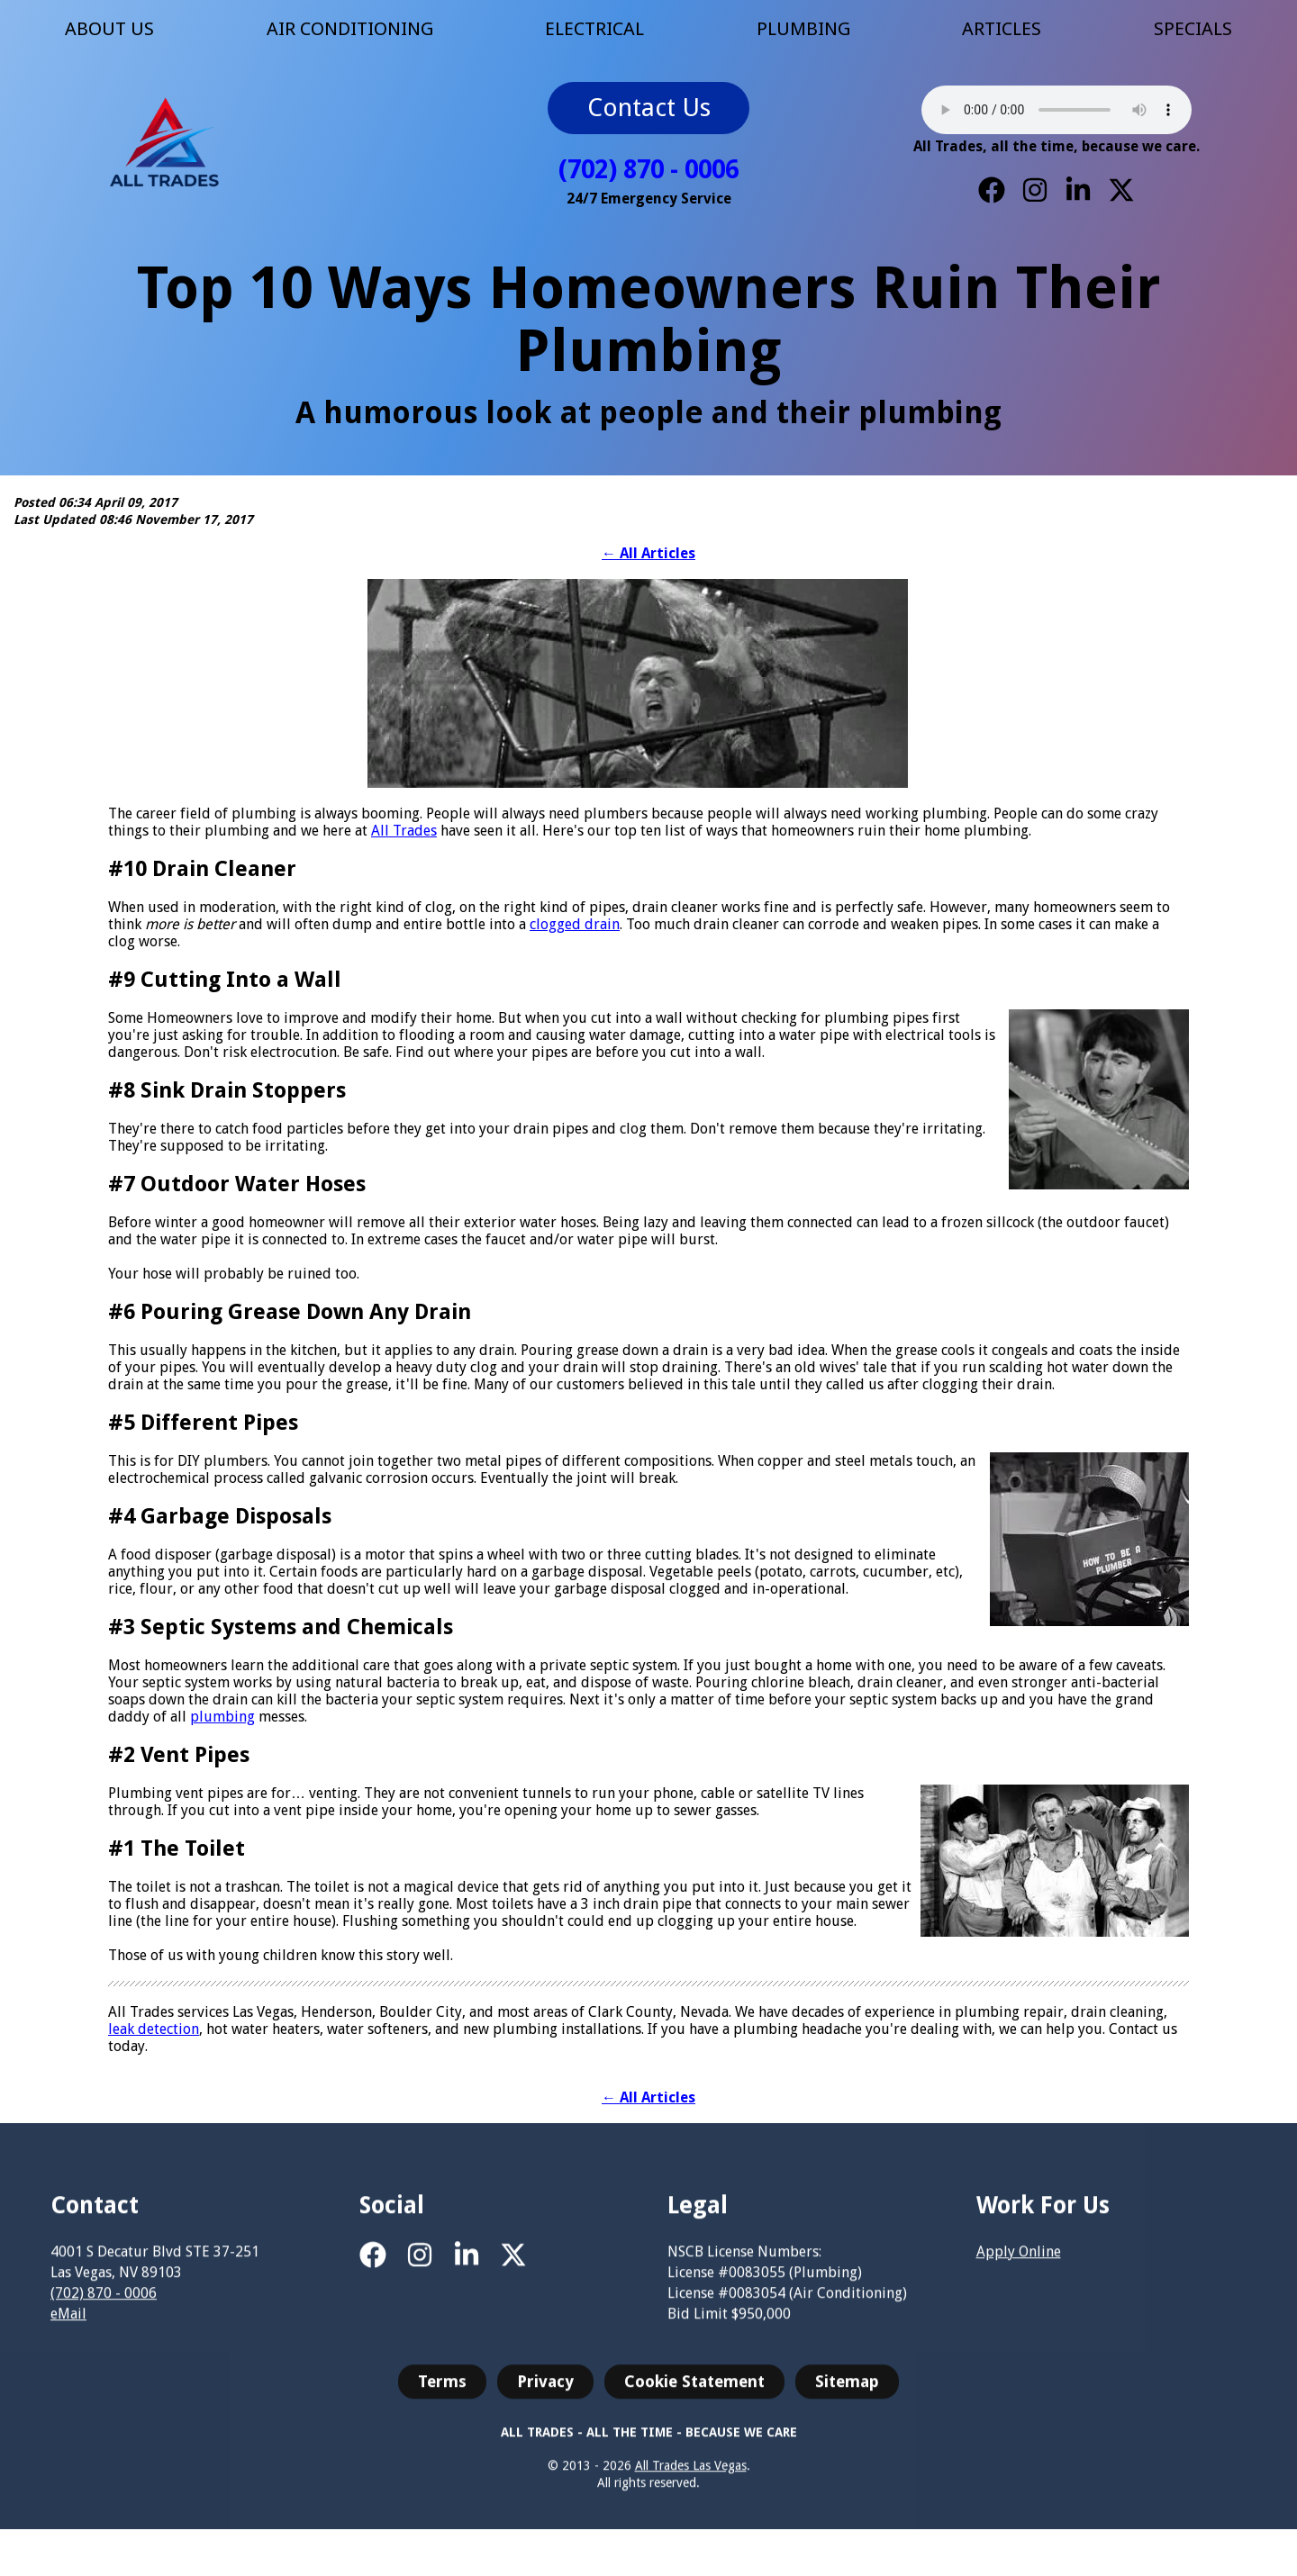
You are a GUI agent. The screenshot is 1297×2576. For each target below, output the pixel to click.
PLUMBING (803, 29)
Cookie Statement (694, 2394)
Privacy (545, 2394)
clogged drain (575, 924)
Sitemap (847, 2394)
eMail (68, 2327)
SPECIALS (1193, 29)
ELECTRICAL (594, 29)
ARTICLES (1001, 29)
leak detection (153, 2029)
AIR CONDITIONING (350, 29)
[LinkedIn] (1078, 189)
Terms (442, 2394)
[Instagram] (1034, 189)
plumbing (222, 1716)
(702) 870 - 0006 (648, 170)
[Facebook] (991, 189)
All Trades (404, 830)
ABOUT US (109, 29)
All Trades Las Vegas (691, 2479)
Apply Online (1018, 2264)
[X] (1121, 189)
